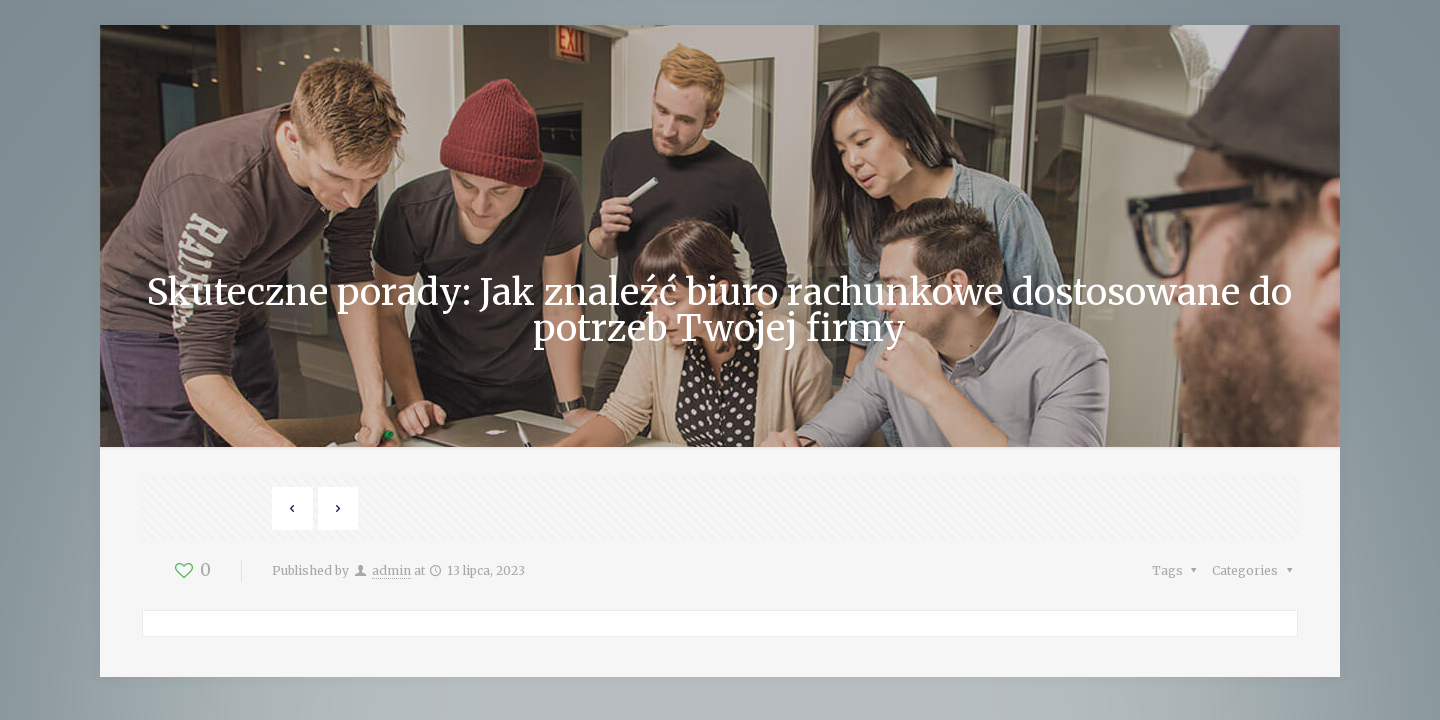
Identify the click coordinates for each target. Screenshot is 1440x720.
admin (391, 570)
